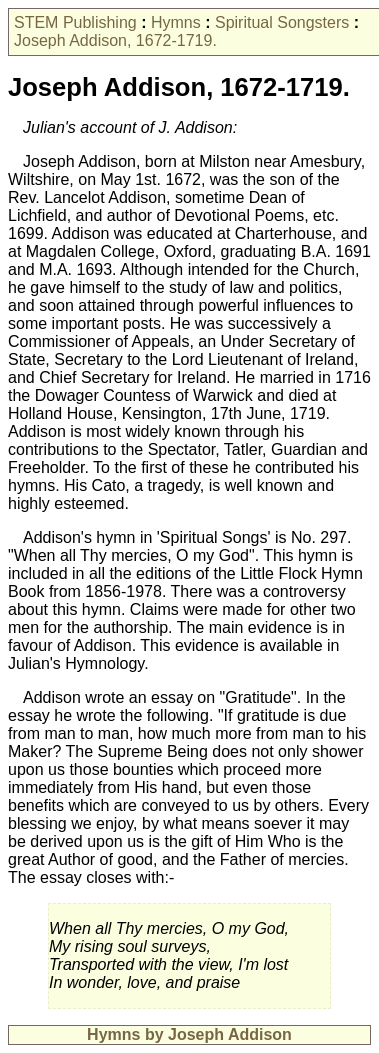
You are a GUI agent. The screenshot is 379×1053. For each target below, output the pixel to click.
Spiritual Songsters (282, 22)
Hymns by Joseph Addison (189, 1034)
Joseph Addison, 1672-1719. (115, 40)
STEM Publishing (75, 22)
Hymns (176, 22)
